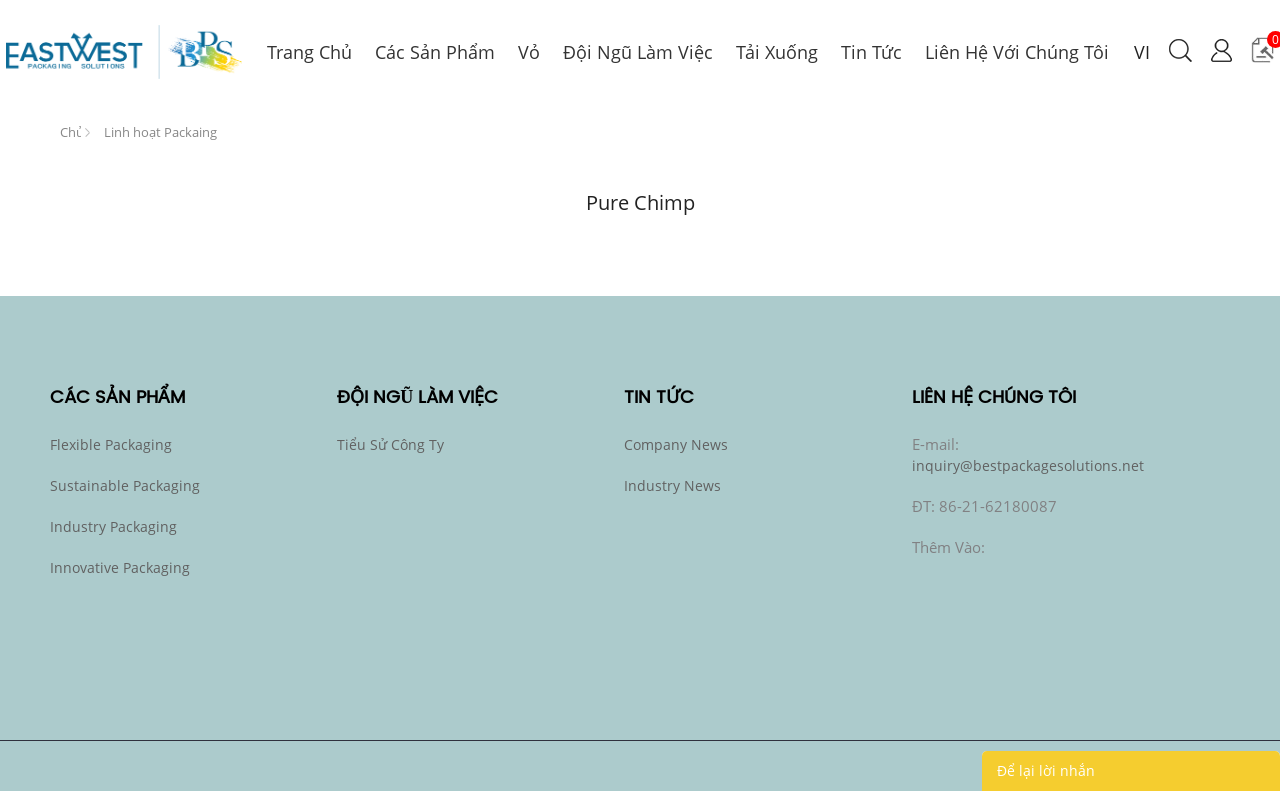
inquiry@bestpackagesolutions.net (1028, 465)
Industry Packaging (113, 526)
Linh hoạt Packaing (160, 132)
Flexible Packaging (111, 444)
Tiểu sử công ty (390, 444)
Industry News (672, 485)
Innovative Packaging (120, 567)
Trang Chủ (70, 128)
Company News (676, 444)
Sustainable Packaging (125, 485)
